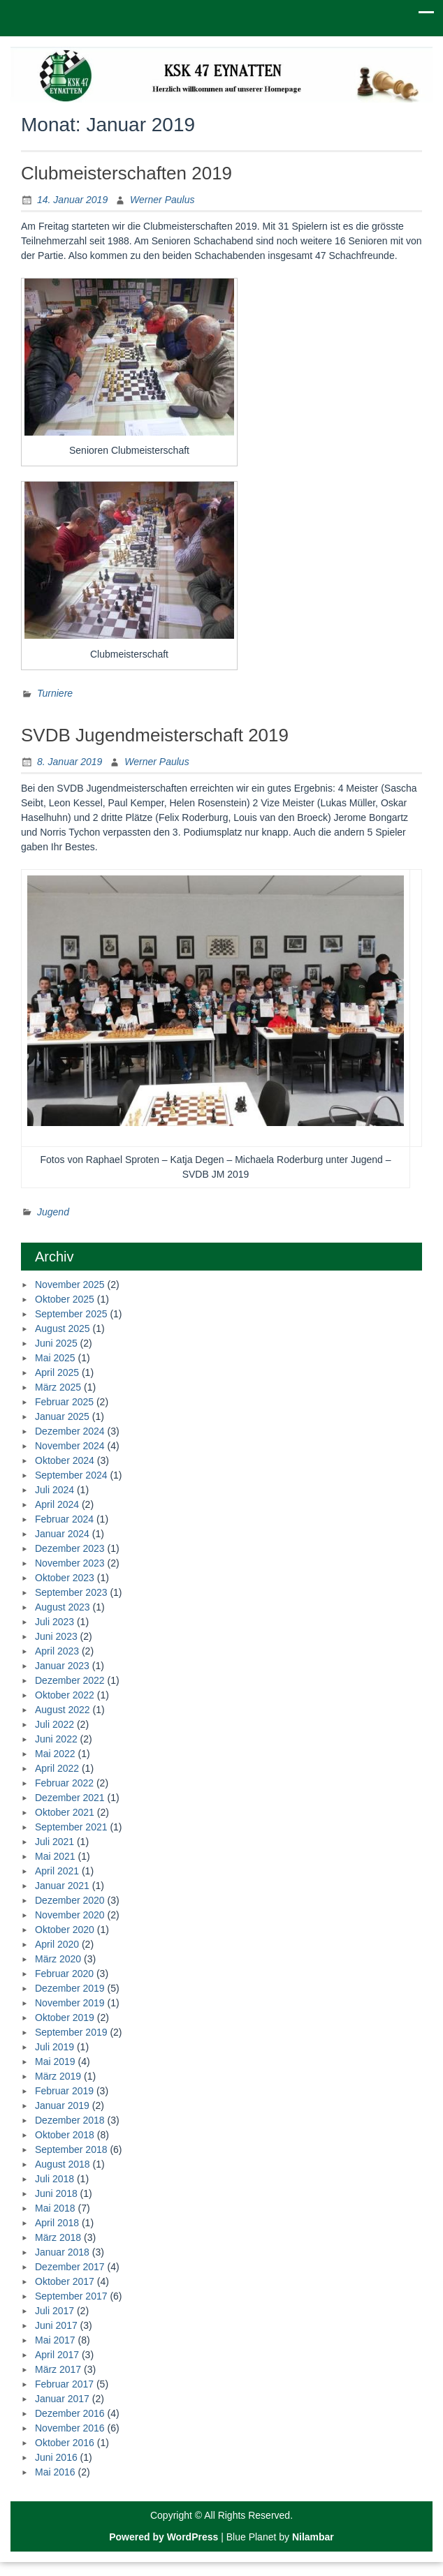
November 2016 (70, 2428)
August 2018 (62, 2164)
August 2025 (62, 1328)
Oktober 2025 (64, 1299)
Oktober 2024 (64, 1460)
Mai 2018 (55, 2208)
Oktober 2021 (64, 1812)
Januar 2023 (62, 1665)
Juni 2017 (56, 2325)
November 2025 (70, 1284)
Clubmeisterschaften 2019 (126, 173)
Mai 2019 (55, 2061)
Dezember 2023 (70, 1548)
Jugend (53, 1211)
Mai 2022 (55, 1753)
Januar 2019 (62, 2105)
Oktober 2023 (64, 1577)
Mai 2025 (55, 1357)
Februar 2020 (64, 1973)
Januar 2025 (62, 1416)
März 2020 (58, 1958)
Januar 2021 (62, 1885)
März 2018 (58, 2237)
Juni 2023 (56, 1636)
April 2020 (57, 1944)
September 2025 (71, 1313)
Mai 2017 (55, 2340)
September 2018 (71, 2149)
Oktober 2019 (64, 2017)
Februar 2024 (64, 1519)
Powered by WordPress (163, 2536)
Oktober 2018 (64, 2134)
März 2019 (58, 2076)
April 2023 (57, 1651)
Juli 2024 (54, 1489)
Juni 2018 (56, 2193)
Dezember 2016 (70, 2413)
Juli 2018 (54, 2178)
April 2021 (57, 1871)
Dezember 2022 (70, 1680)
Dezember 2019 (70, 1988)
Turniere (55, 693)
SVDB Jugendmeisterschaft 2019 (155, 735)
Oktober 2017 (64, 2281)
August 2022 (62, 1709)
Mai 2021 (55, 1856)
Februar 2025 (64, 1401)
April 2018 (57, 2222)
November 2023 (70, 1563)
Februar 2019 (64, 2090)
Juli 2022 (54, 1724)
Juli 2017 (54, 2310)
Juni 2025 (56, 1343)
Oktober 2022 (64, 1695)
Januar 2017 (62, 2398)
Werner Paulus (162, 199)
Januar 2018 (62, 2252)
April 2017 (57, 2354)
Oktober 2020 (64, 1929)
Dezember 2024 (70, 1431)
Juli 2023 (54, 1621)
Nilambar (313, 2536)
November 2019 (70, 2002)
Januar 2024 (62, 1533)
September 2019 (71, 2032)
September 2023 (71, 1592)
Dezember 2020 (70, 1900)
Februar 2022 (64, 1783)
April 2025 (57, 1372)
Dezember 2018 (70, 2120)
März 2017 (58, 2369)
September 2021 (71, 1827)
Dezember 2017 (70, 2266)
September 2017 (71, 2296)
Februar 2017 (64, 2384)
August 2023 (62, 1607)
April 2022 (57, 1768)
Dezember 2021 (70, 1797)
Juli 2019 (54, 2046)
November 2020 (70, 1914)
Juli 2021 (54, 1841)
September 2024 (71, 1475)
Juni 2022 (56, 1739)
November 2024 (70, 1445)
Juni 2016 (56, 2457)
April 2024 (57, 1504)
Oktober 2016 (64, 2442)
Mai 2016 (55, 2472)
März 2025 (58, 1387)
